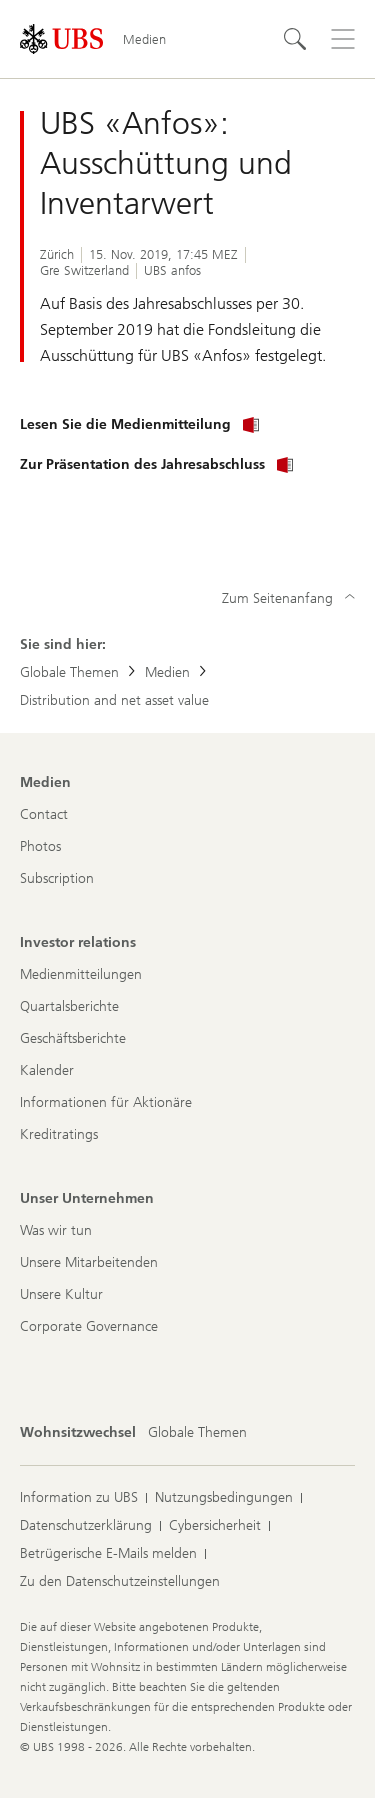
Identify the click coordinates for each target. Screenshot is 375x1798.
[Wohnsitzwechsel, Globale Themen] (197, 1433)
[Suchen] (295, 39)
